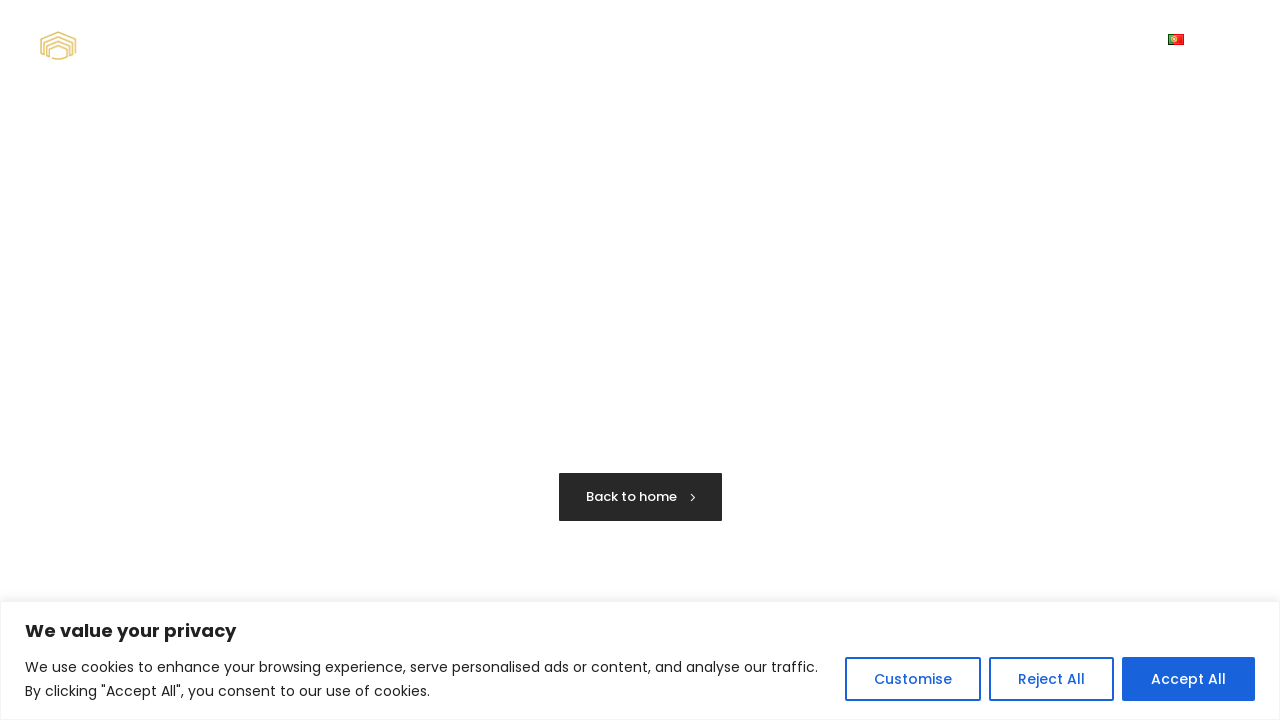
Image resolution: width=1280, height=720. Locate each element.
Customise (913, 679)
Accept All (1188, 679)
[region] (640, 660)
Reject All (1051, 679)
